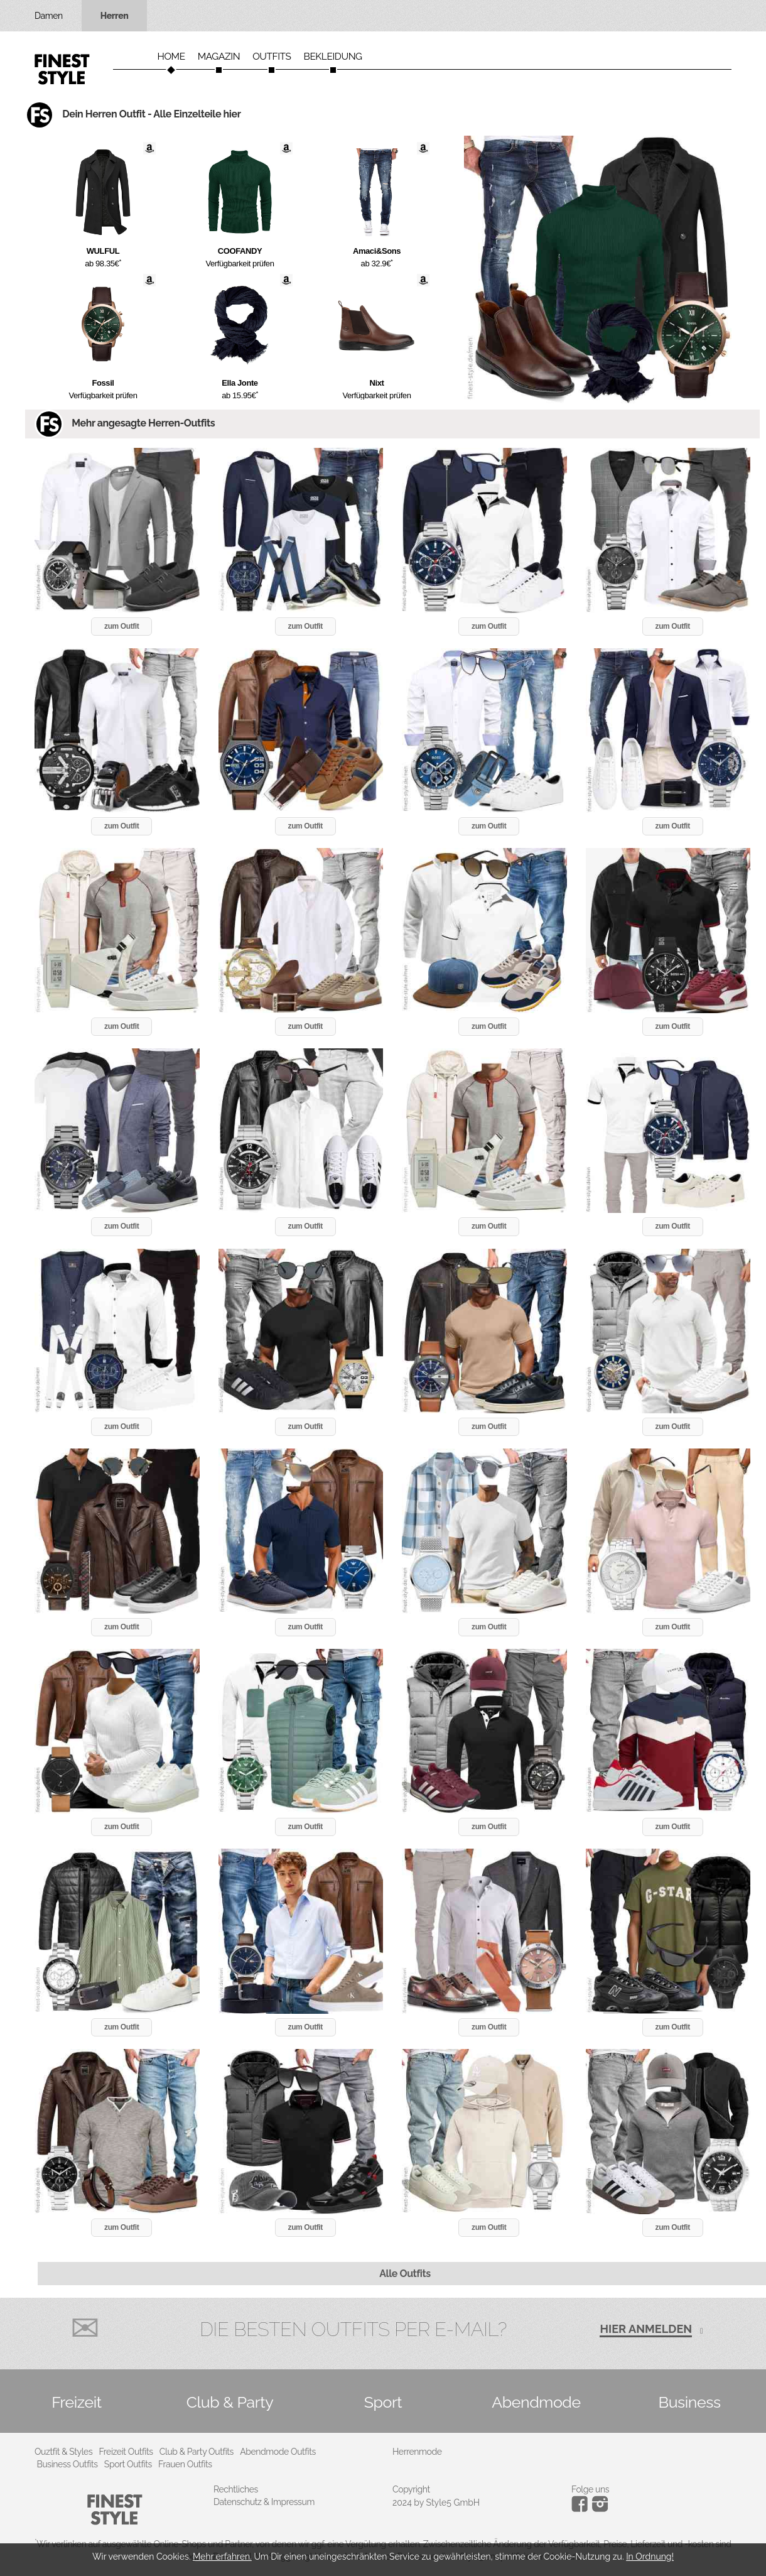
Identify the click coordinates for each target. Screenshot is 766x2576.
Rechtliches (235, 2489)
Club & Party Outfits (196, 2452)
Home (171, 56)
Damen (49, 16)
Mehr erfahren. (222, 2557)
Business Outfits (67, 2464)
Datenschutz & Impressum (264, 2502)
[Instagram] (581, 2509)
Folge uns (590, 2489)
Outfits (271, 56)
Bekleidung (333, 56)
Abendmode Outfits (278, 2452)
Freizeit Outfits (126, 2452)
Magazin (219, 56)
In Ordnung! (650, 2557)
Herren (114, 16)
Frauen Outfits (185, 2464)
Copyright (411, 2489)
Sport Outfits (128, 2464)
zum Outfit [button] (121, 626)
